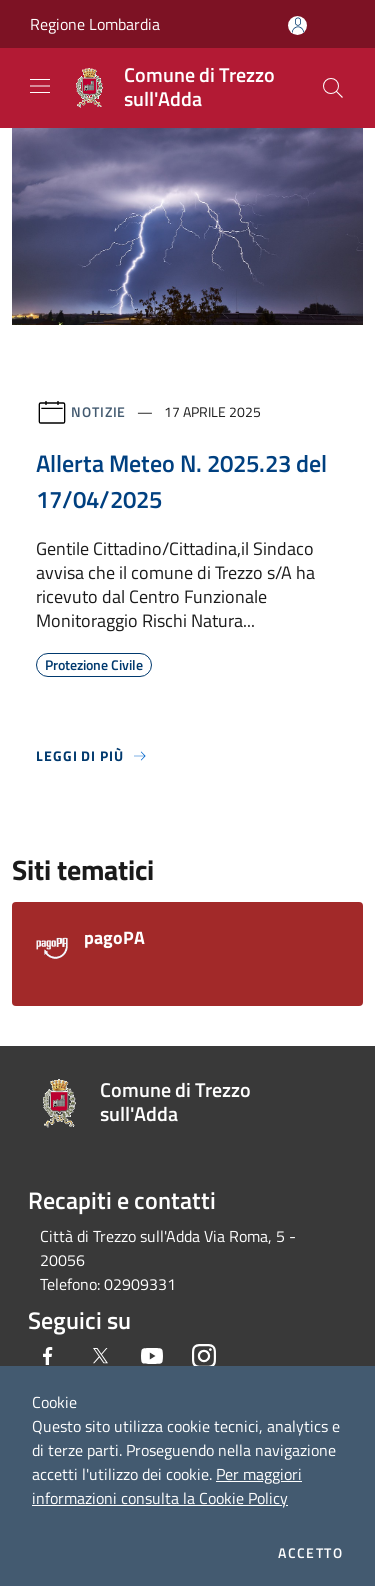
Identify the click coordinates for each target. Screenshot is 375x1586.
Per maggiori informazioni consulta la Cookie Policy (167, 1486)
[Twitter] (100, 1356)
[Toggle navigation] (40, 86)
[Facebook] (48, 1356)
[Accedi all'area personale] (297, 25)
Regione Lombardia (95, 24)
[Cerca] (333, 88)
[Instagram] (204, 1356)
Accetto (310, 1553)
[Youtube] (152, 1356)
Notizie (98, 411)
